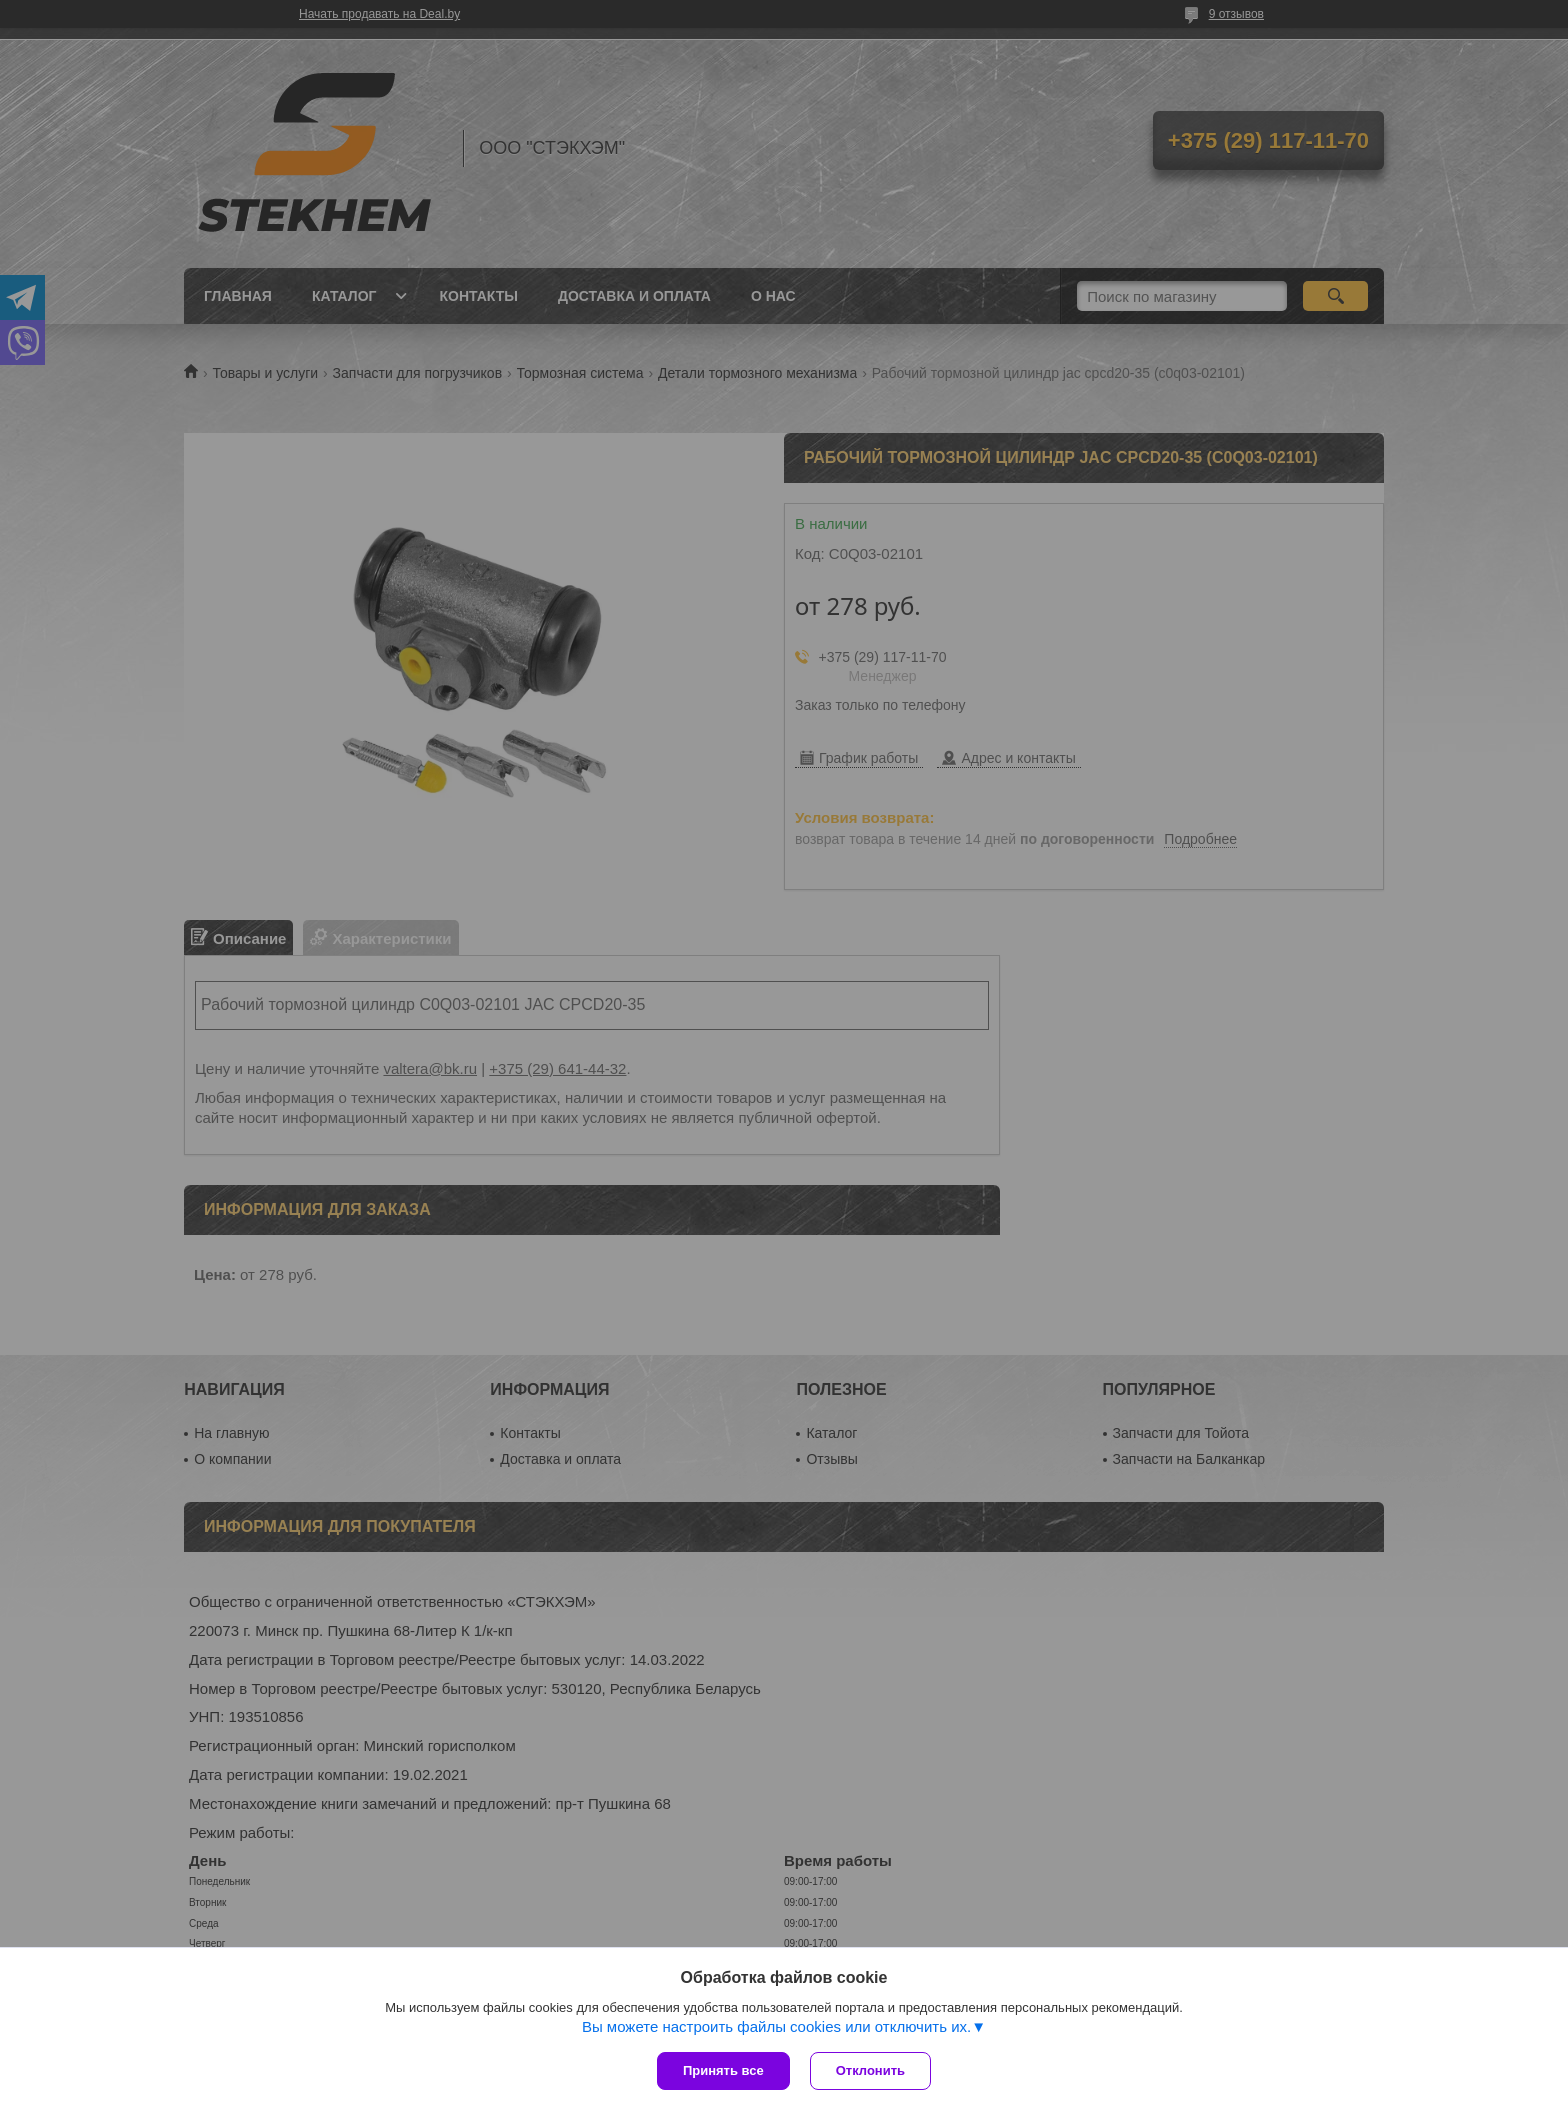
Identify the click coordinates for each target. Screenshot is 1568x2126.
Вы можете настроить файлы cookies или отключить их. (776, 2026)
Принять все (723, 2070)
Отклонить (870, 2070)
